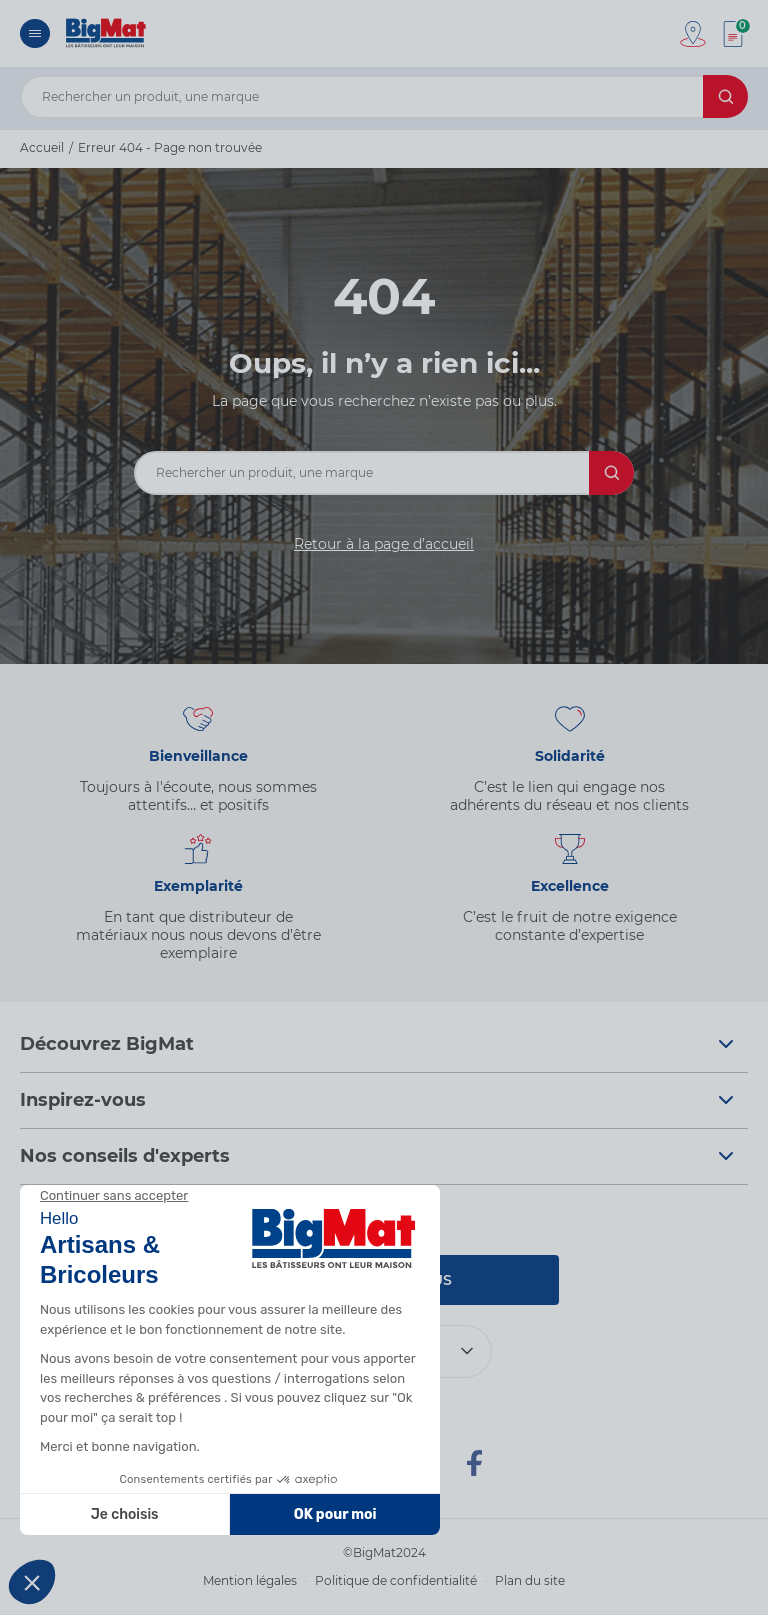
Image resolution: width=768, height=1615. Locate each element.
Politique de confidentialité (396, 1580)
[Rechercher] (725, 96)
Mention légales (250, 1580)
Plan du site (530, 1580)
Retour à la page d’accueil (384, 544)
